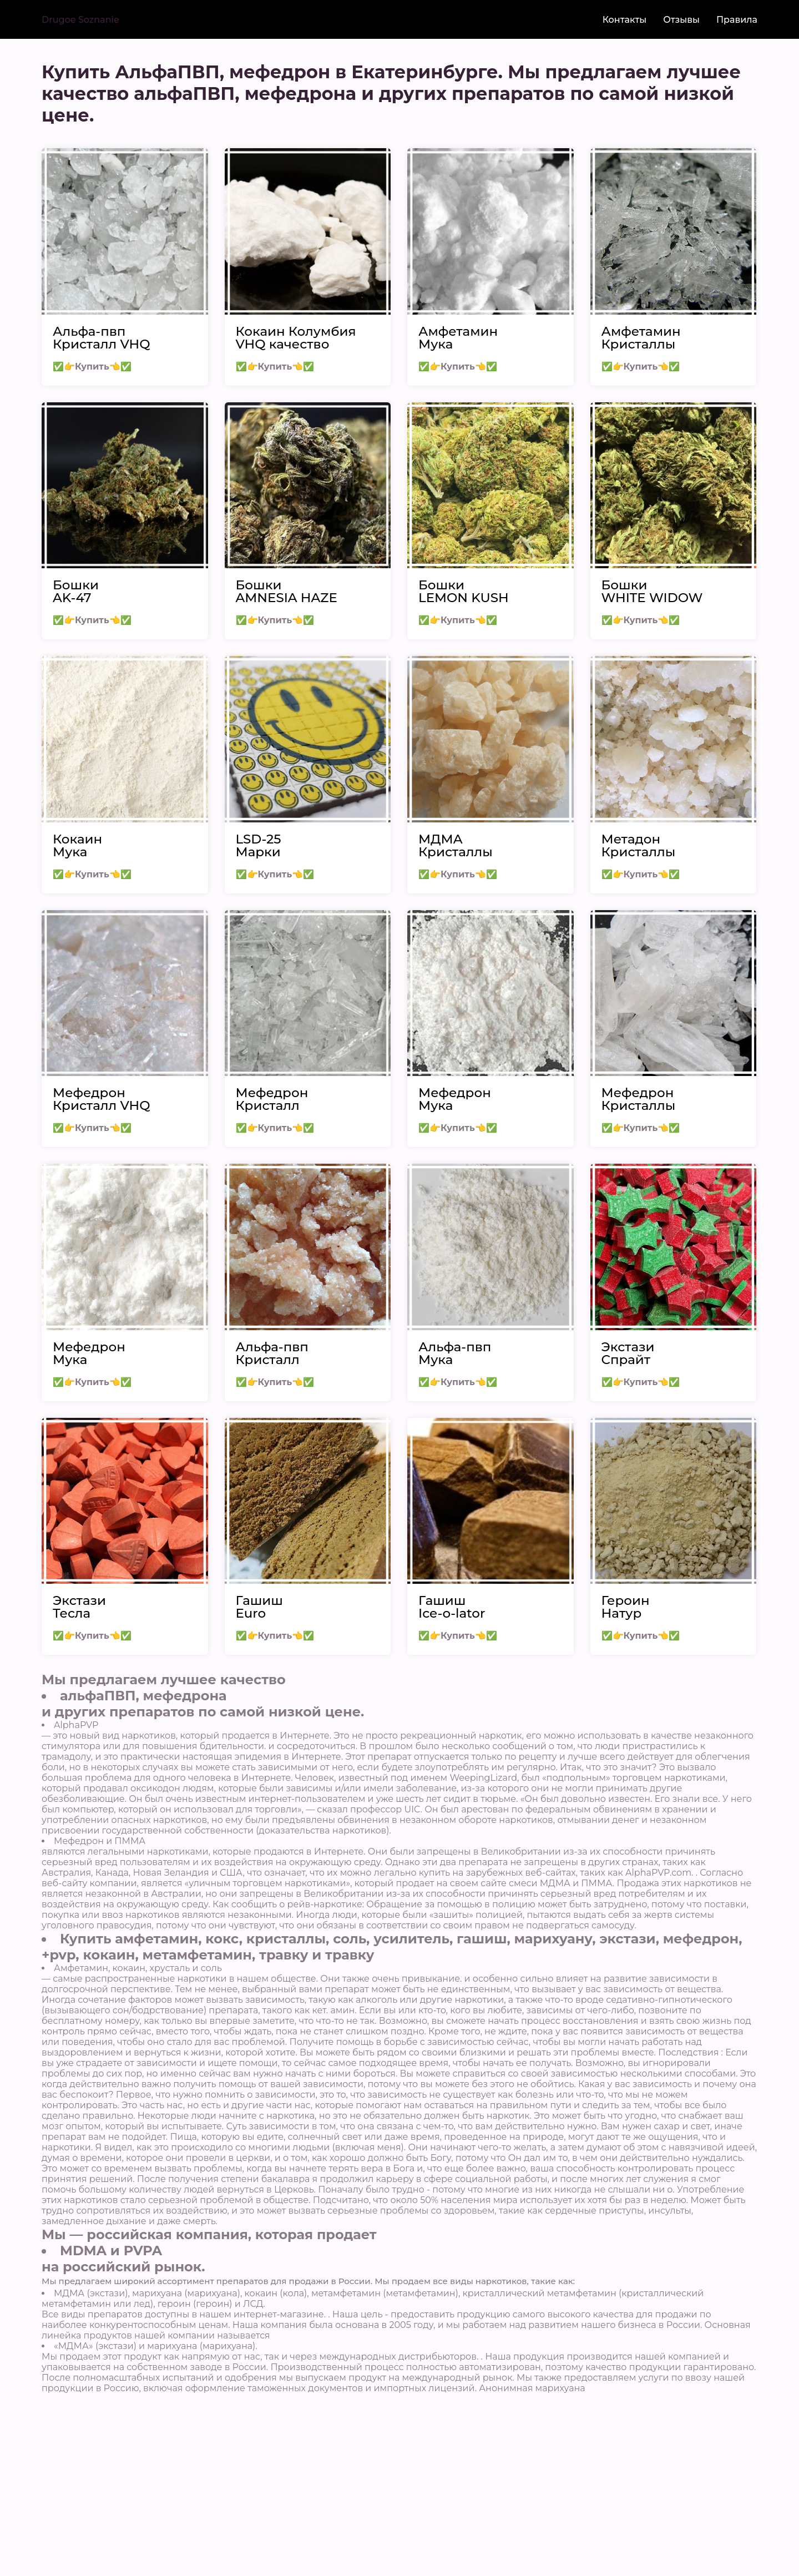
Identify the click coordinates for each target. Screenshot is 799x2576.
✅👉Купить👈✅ (92, 366)
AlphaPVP (76, 1725)
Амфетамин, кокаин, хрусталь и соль (138, 1968)
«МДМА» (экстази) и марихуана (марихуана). (155, 2346)
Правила (736, 19)
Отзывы (681, 19)
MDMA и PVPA (111, 2250)
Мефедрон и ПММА (99, 1841)
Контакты (625, 19)
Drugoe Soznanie (80, 19)
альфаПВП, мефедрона (143, 1696)
